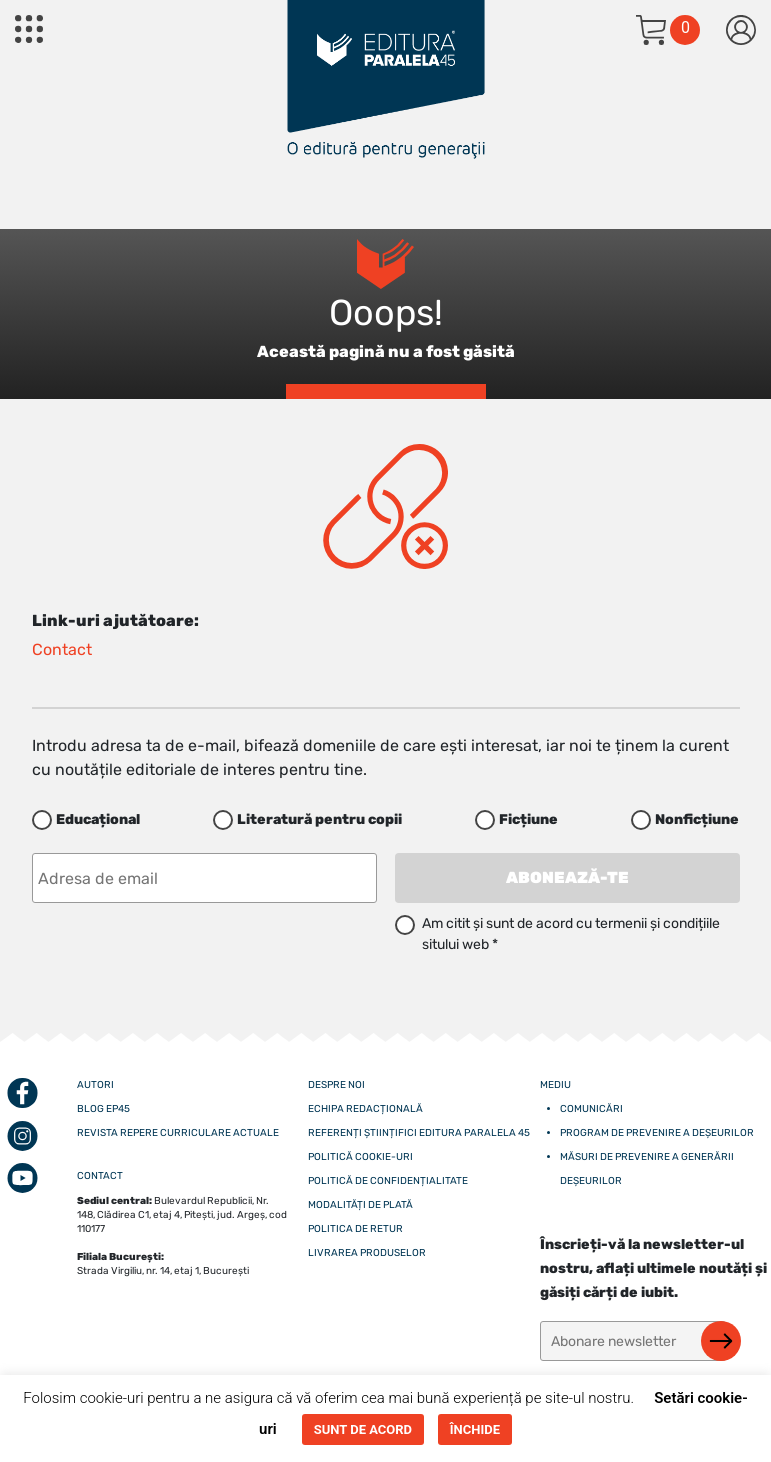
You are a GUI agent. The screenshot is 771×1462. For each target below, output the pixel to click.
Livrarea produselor (367, 1253)
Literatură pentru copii (319, 819)
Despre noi (336, 1085)
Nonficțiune (697, 819)
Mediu (555, 1085)
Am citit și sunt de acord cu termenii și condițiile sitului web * (571, 934)
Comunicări (591, 1109)
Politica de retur (355, 1229)
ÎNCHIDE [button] (475, 1429)
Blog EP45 (103, 1109)
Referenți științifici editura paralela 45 (419, 1133)
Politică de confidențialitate (388, 1181)
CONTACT (100, 1176)
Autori (95, 1085)
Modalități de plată (360, 1205)
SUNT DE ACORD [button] (363, 1429)
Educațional (98, 819)
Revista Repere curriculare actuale (178, 1133)
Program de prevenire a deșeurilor (657, 1133)
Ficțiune (528, 819)
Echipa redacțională (365, 1109)
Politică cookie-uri (360, 1157)
